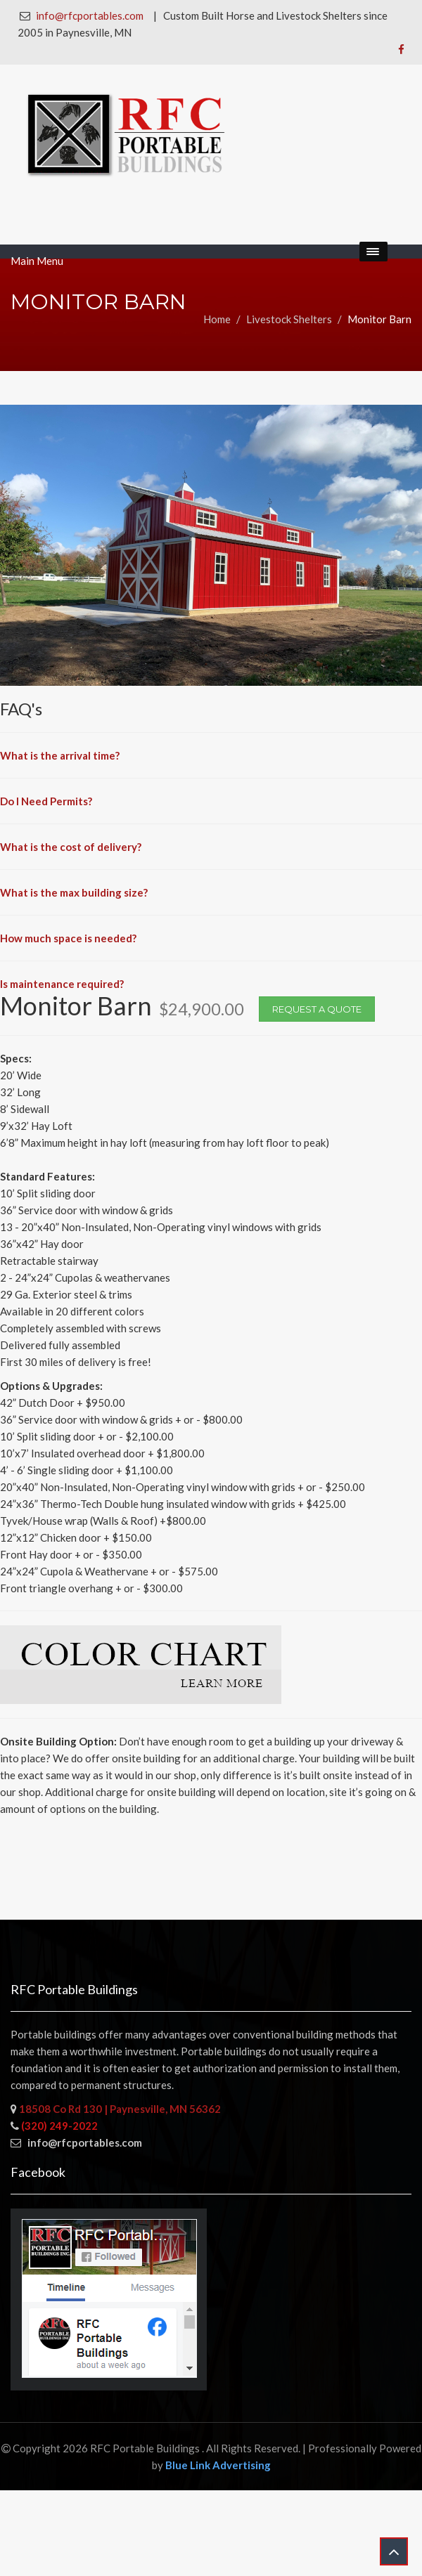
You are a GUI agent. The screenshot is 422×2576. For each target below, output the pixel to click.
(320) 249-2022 (59, 2125)
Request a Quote (317, 1009)
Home (217, 319)
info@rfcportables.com (89, 15)
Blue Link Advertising (218, 2465)
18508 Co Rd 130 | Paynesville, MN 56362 (119, 2108)
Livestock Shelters (289, 319)
